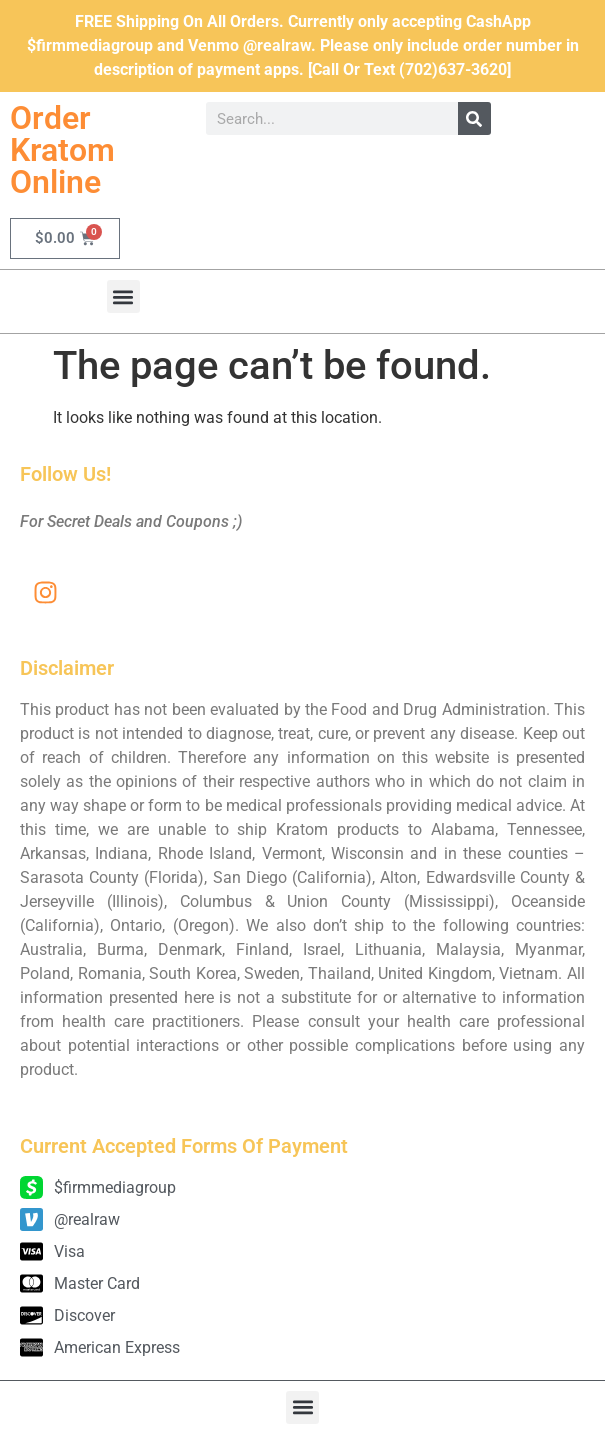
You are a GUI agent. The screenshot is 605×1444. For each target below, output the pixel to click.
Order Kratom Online (62, 150)
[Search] (474, 118)
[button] (123, 296)
